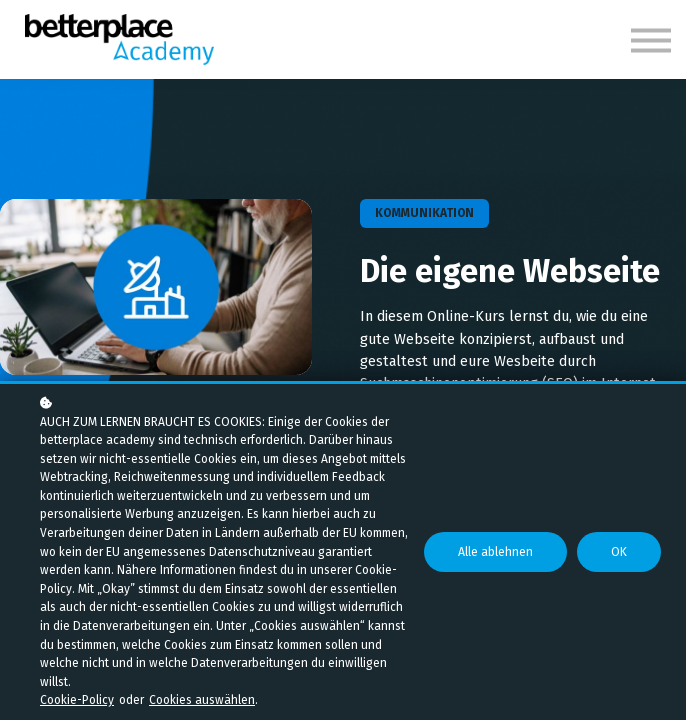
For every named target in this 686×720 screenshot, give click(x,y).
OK (620, 561)
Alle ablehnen (500, 561)
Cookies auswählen (202, 700)
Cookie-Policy (77, 700)
